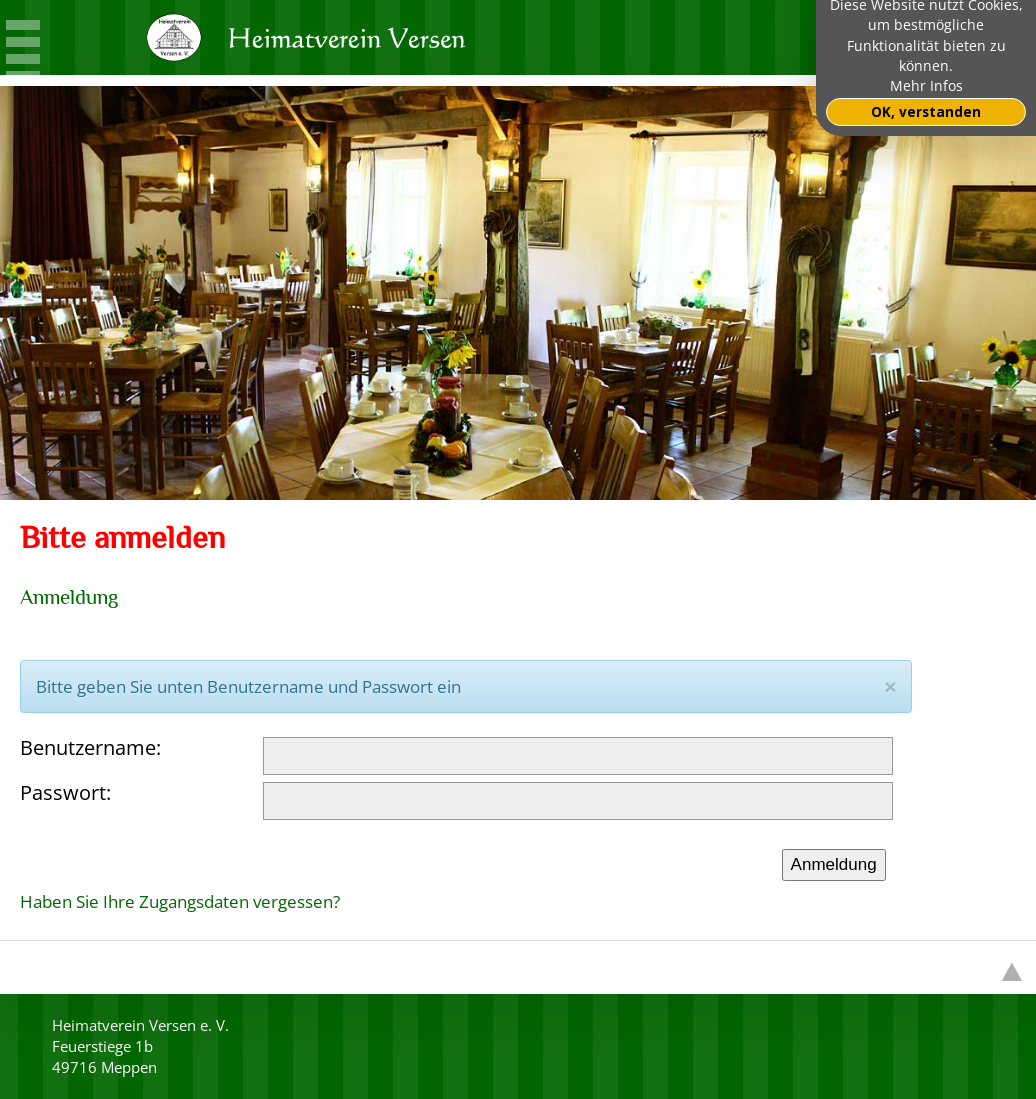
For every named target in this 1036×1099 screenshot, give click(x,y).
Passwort (63, 792)
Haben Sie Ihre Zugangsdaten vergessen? (180, 901)
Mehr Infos (926, 86)
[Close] (890, 686)
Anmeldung (834, 864)
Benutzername (88, 747)
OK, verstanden (926, 112)
